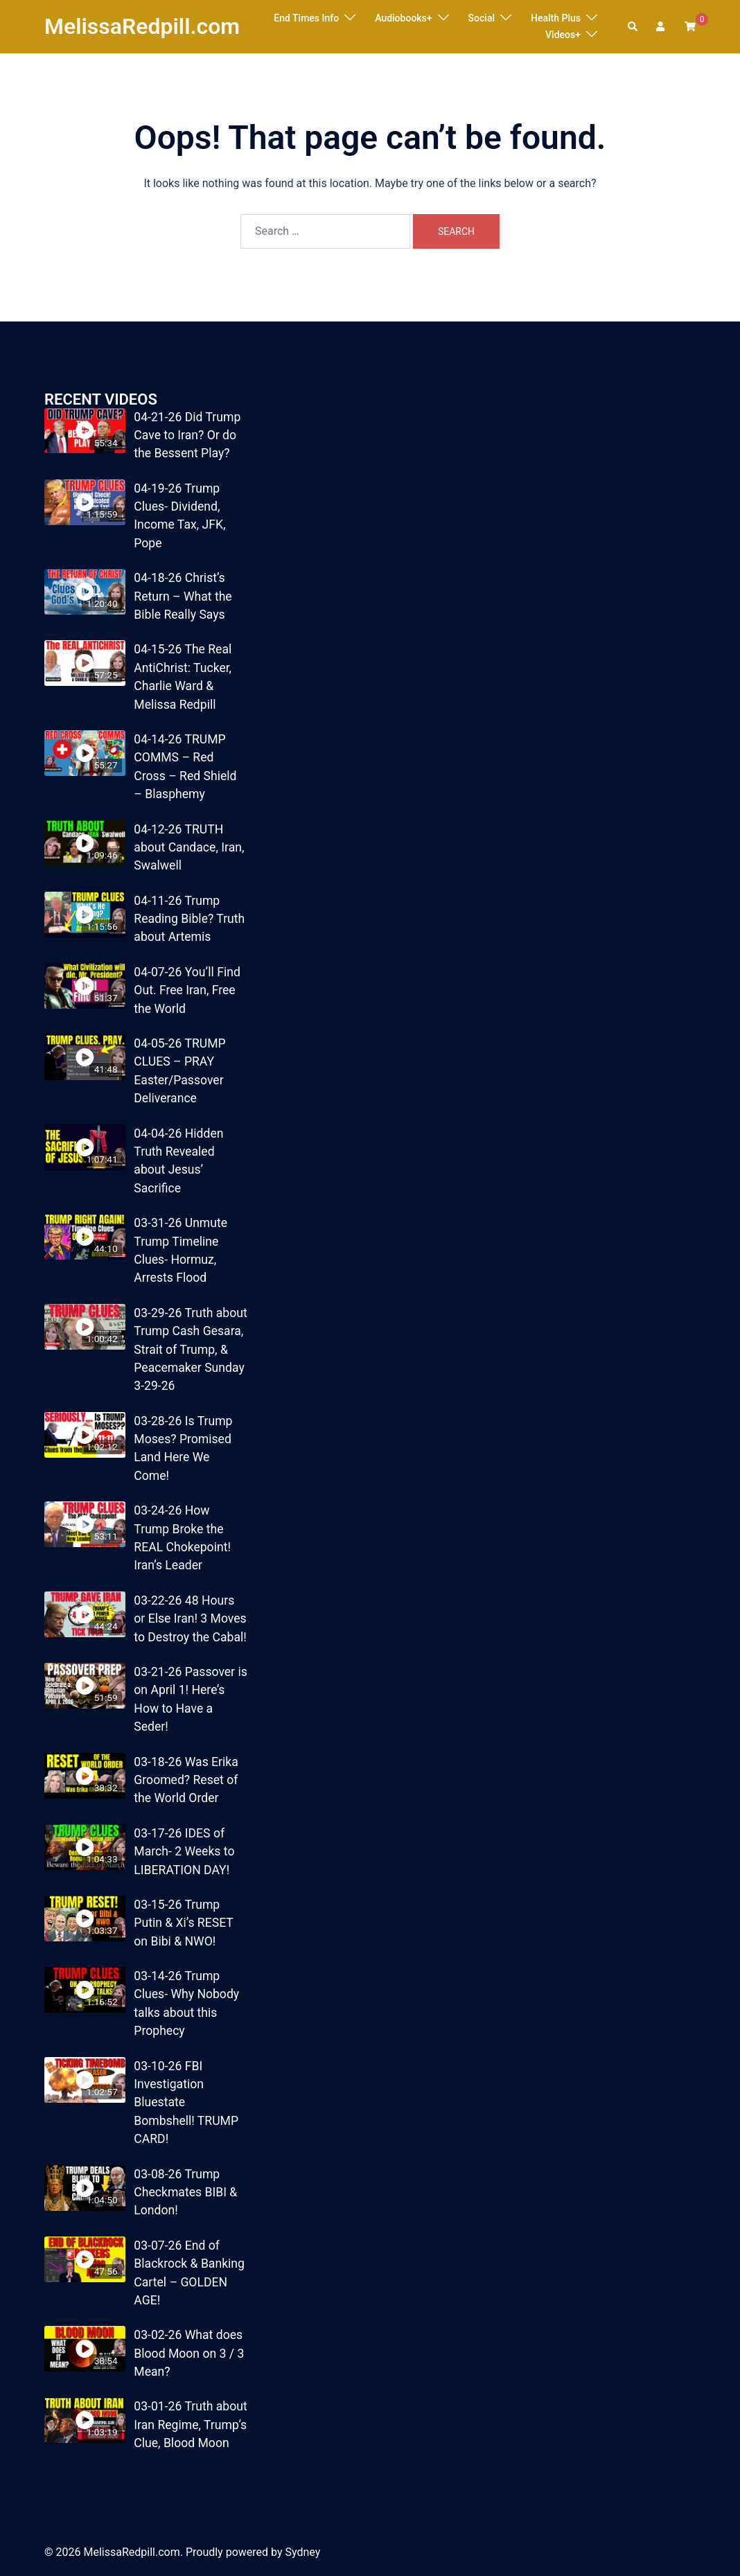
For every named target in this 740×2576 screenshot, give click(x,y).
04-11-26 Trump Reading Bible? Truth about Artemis (189, 919)
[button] (633, 26)
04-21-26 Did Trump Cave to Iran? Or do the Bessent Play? (187, 435)
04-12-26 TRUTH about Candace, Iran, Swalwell (189, 847)
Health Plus (556, 18)
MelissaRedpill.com (142, 26)
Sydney (302, 2552)
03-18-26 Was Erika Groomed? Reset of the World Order (186, 1780)
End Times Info (306, 18)
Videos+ (563, 34)
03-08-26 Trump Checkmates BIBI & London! (185, 2192)
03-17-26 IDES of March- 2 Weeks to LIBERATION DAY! (184, 1851)
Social (481, 18)
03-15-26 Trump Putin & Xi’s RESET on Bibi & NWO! (183, 1923)
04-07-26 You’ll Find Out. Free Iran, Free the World (187, 990)
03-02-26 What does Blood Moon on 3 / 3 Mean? (189, 2353)
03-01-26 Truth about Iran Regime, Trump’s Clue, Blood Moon (190, 2424)
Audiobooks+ (403, 18)
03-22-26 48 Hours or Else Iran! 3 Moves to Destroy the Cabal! (190, 1619)
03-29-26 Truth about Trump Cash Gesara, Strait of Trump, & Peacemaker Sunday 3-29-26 (190, 1349)
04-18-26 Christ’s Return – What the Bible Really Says (182, 596)
